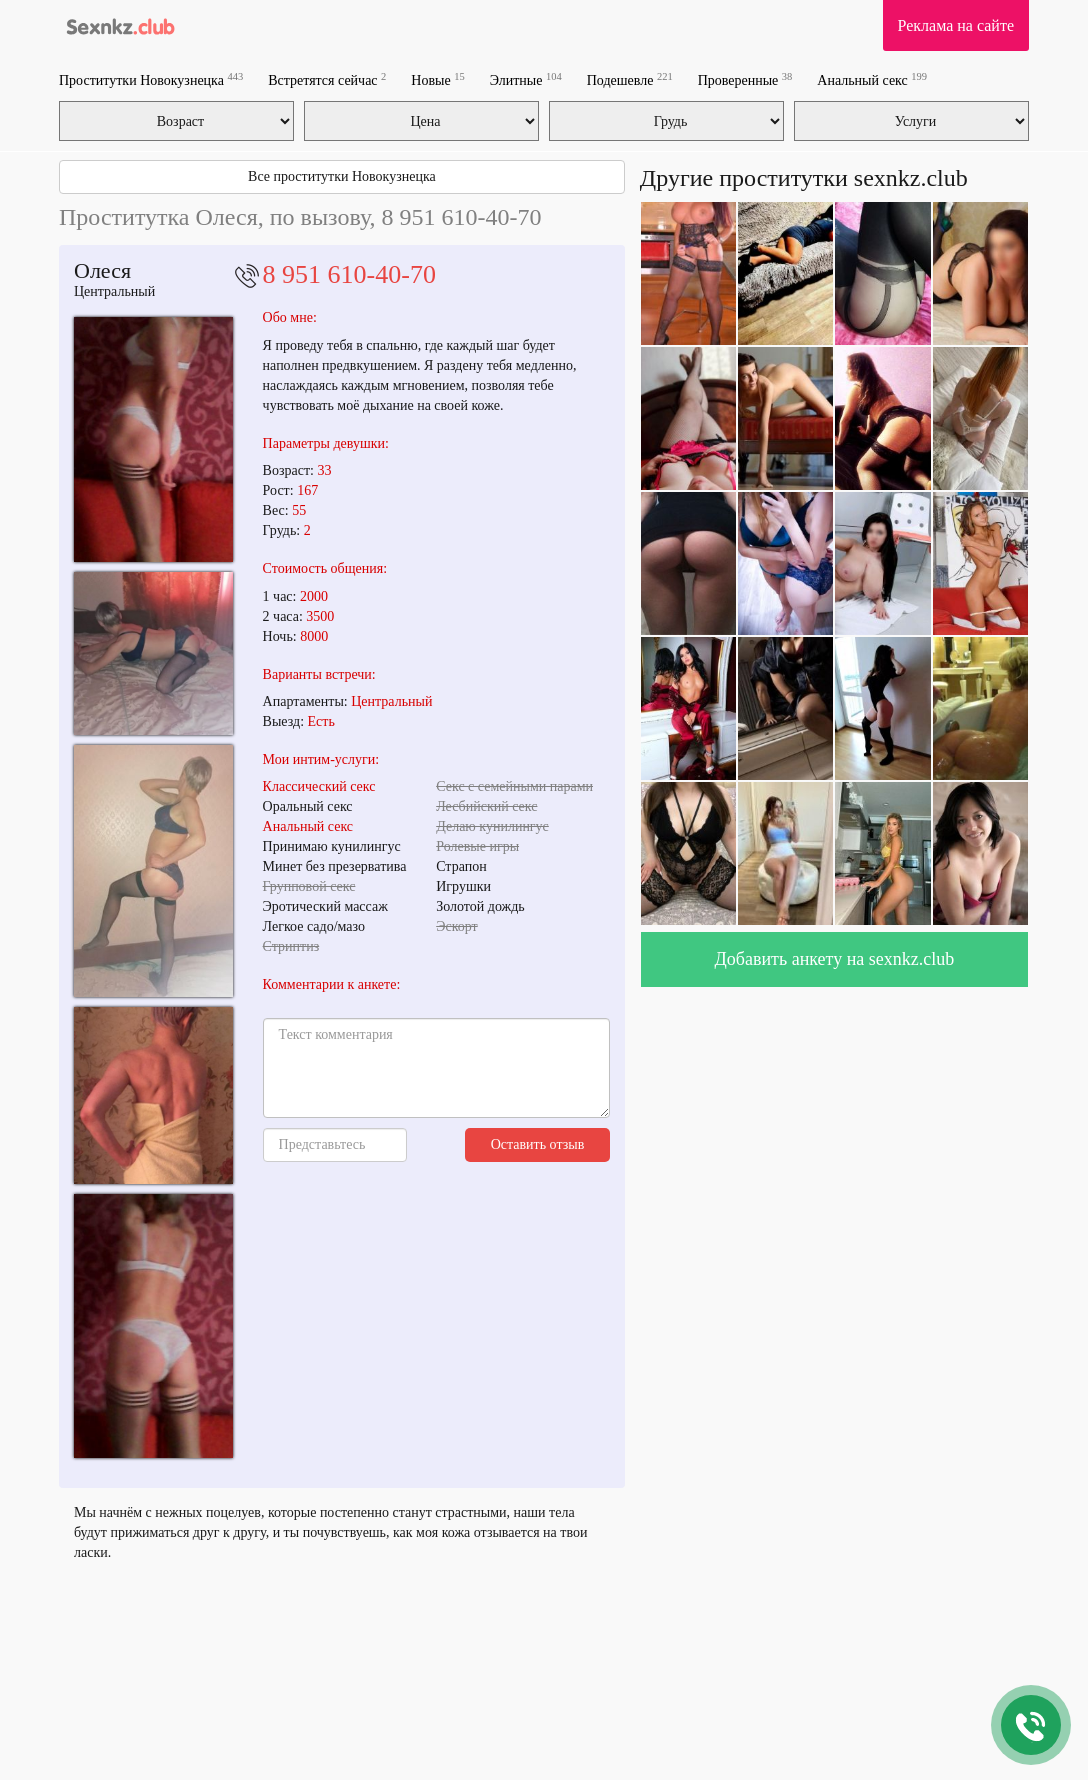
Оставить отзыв (538, 1144)
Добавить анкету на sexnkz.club (835, 959)
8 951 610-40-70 (349, 274)
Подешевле (630, 79)
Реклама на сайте (956, 25)
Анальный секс (872, 79)
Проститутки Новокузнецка (151, 79)
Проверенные (745, 79)
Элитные (526, 79)
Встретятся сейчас (327, 79)
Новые (437, 79)
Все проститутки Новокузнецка (342, 176)
